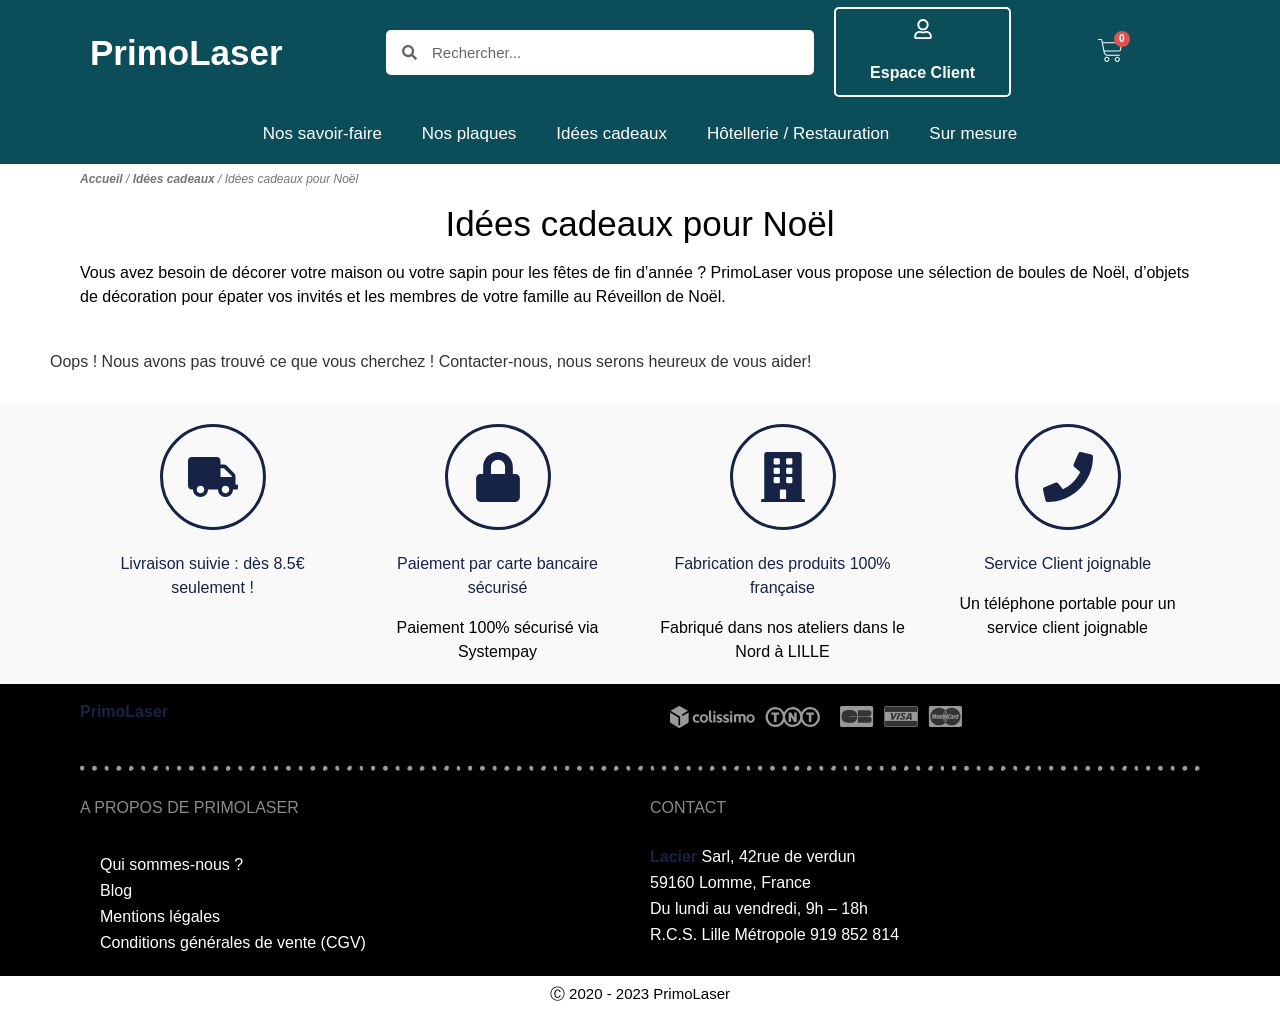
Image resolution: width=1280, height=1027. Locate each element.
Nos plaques (469, 133)
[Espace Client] (923, 29)
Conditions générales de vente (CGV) (233, 942)
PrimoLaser (186, 52)
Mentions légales (160, 916)
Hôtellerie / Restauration (798, 133)
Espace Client (922, 72)
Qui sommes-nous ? (171, 864)
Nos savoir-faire (322, 133)
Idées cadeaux (611, 133)
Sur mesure (973, 133)
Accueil (101, 179)
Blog (116, 890)
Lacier (673, 856)
